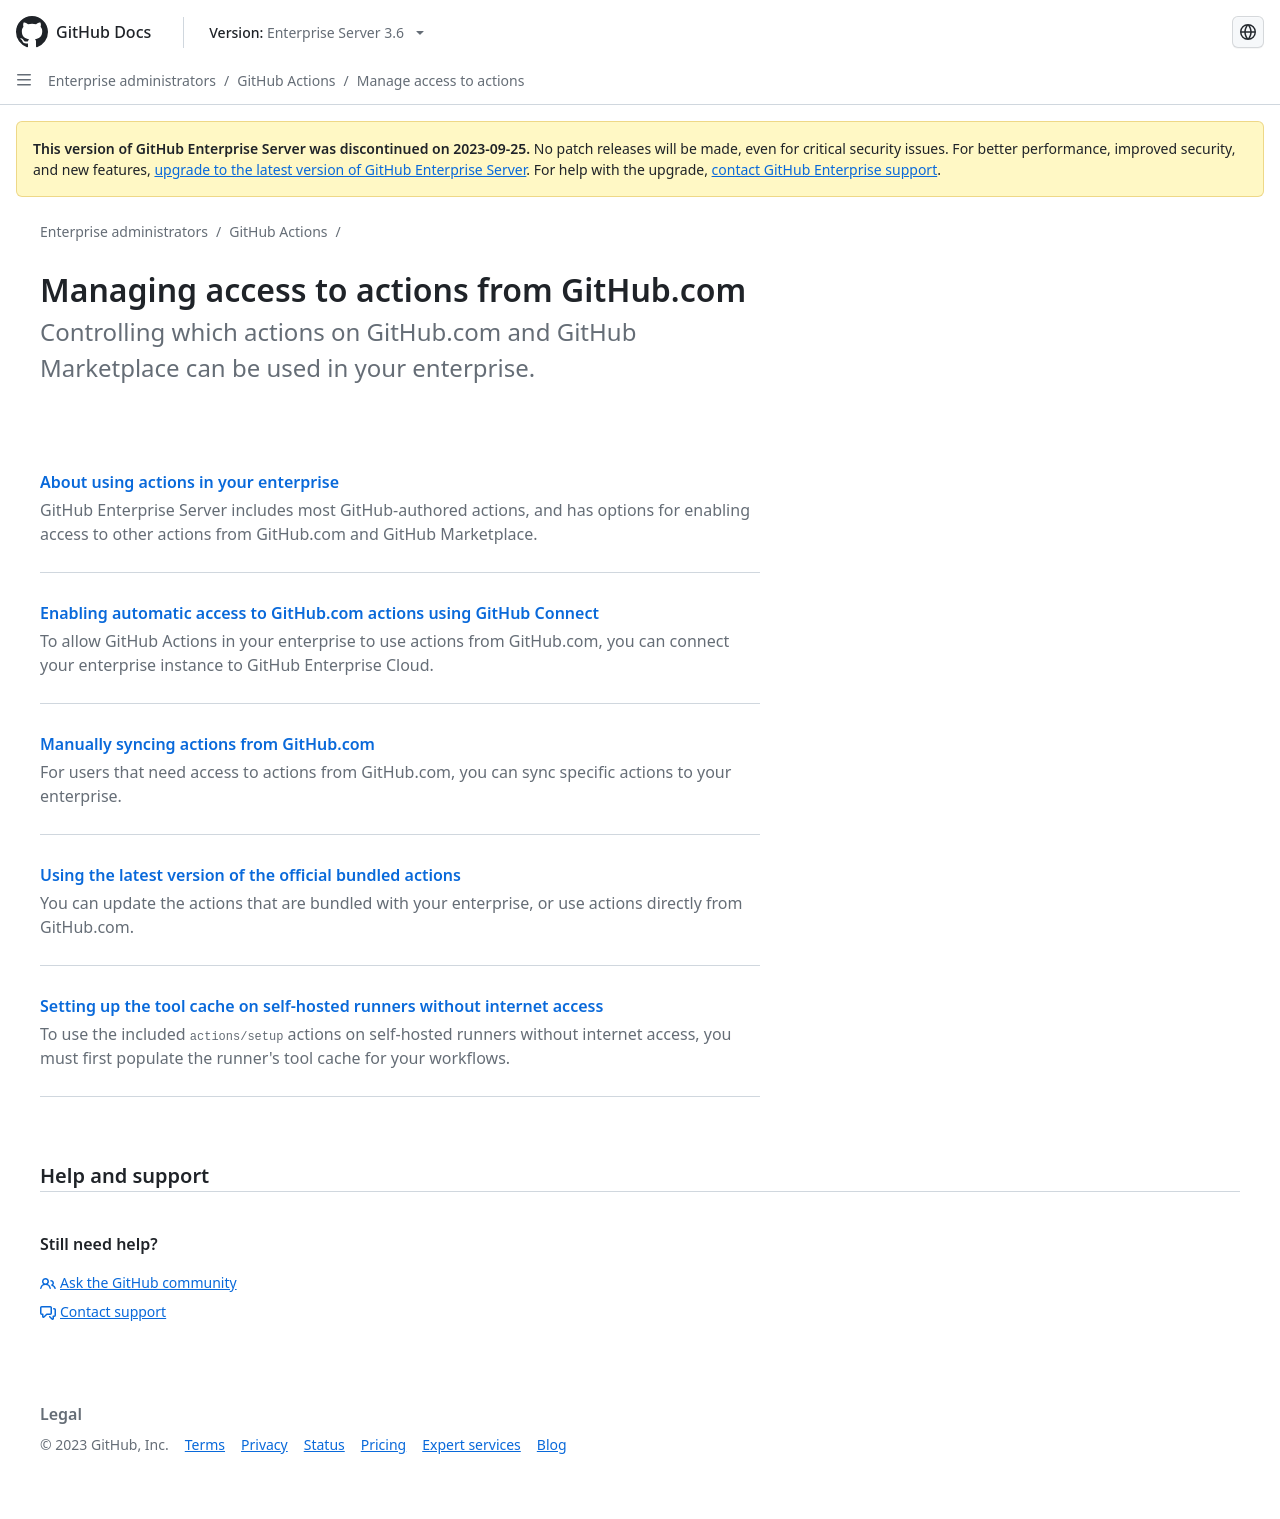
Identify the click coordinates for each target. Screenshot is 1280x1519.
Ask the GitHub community (138, 1282)
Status (324, 1444)
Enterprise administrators (132, 80)
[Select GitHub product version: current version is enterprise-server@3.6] (316, 32)
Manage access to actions (441, 80)
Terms (205, 1444)
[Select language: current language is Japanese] (1248, 32)
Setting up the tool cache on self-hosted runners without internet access (321, 1006)
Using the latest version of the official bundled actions (250, 875)
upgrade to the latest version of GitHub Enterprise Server (340, 169)
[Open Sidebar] (24, 80)
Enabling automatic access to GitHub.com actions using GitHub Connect (319, 613)
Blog (552, 1444)
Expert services (471, 1444)
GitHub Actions (286, 80)
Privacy (264, 1444)
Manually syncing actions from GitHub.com (207, 744)
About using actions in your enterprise (189, 482)
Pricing (383, 1444)
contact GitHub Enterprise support (825, 169)
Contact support (103, 1311)
